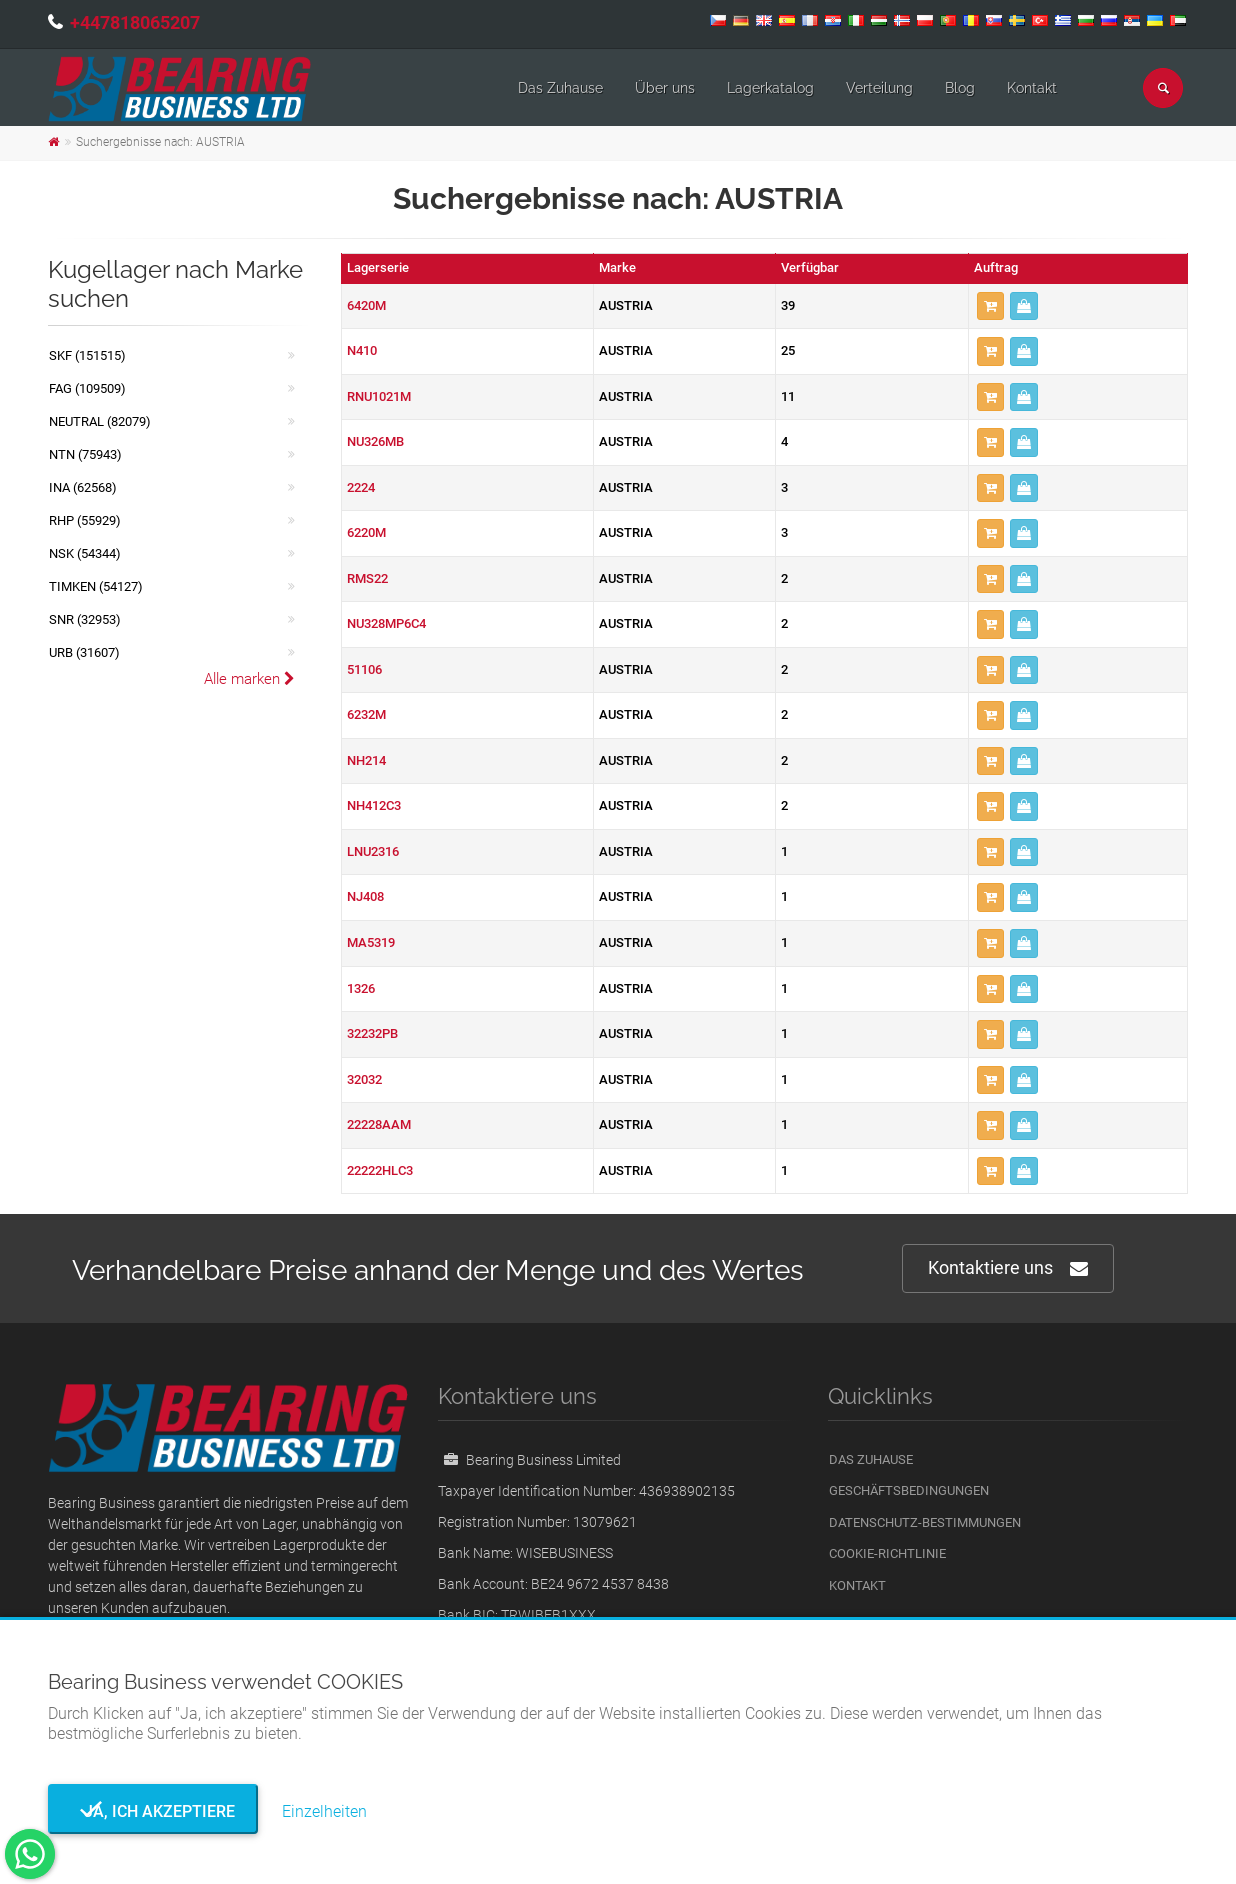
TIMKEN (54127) (96, 586)
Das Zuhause (560, 88)
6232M (366, 714)
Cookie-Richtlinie (887, 1553)
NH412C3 (374, 805)
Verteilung (879, 88)
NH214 (366, 760)
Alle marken (249, 679)
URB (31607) (84, 652)
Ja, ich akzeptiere (153, 1811)
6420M (366, 305)
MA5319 (371, 942)
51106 (364, 669)
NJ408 (365, 896)
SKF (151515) (87, 355)
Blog (960, 88)
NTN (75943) (85, 454)
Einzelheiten (324, 1811)
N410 (362, 350)
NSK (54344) (85, 553)
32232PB (372, 1033)
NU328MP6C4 (386, 623)
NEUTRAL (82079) (100, 421)
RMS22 (367, 578)
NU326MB (375, 441)
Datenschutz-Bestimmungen (925, 1522)
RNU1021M (379, 396)
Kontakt (1032, 88)
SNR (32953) (85, 619)
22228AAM (379, 1124)
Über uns (665, 88)
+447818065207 (135, 22)
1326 (361, 988)
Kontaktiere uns (1008, 1268)
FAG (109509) (87, 388)
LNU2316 (373, 851)
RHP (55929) (85, 520)
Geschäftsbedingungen (909, 1490)
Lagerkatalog (770, 88)
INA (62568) (83, 487)
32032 (364, 1079)
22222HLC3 (380, 1170)
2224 (361, 487)
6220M (366, 532)
